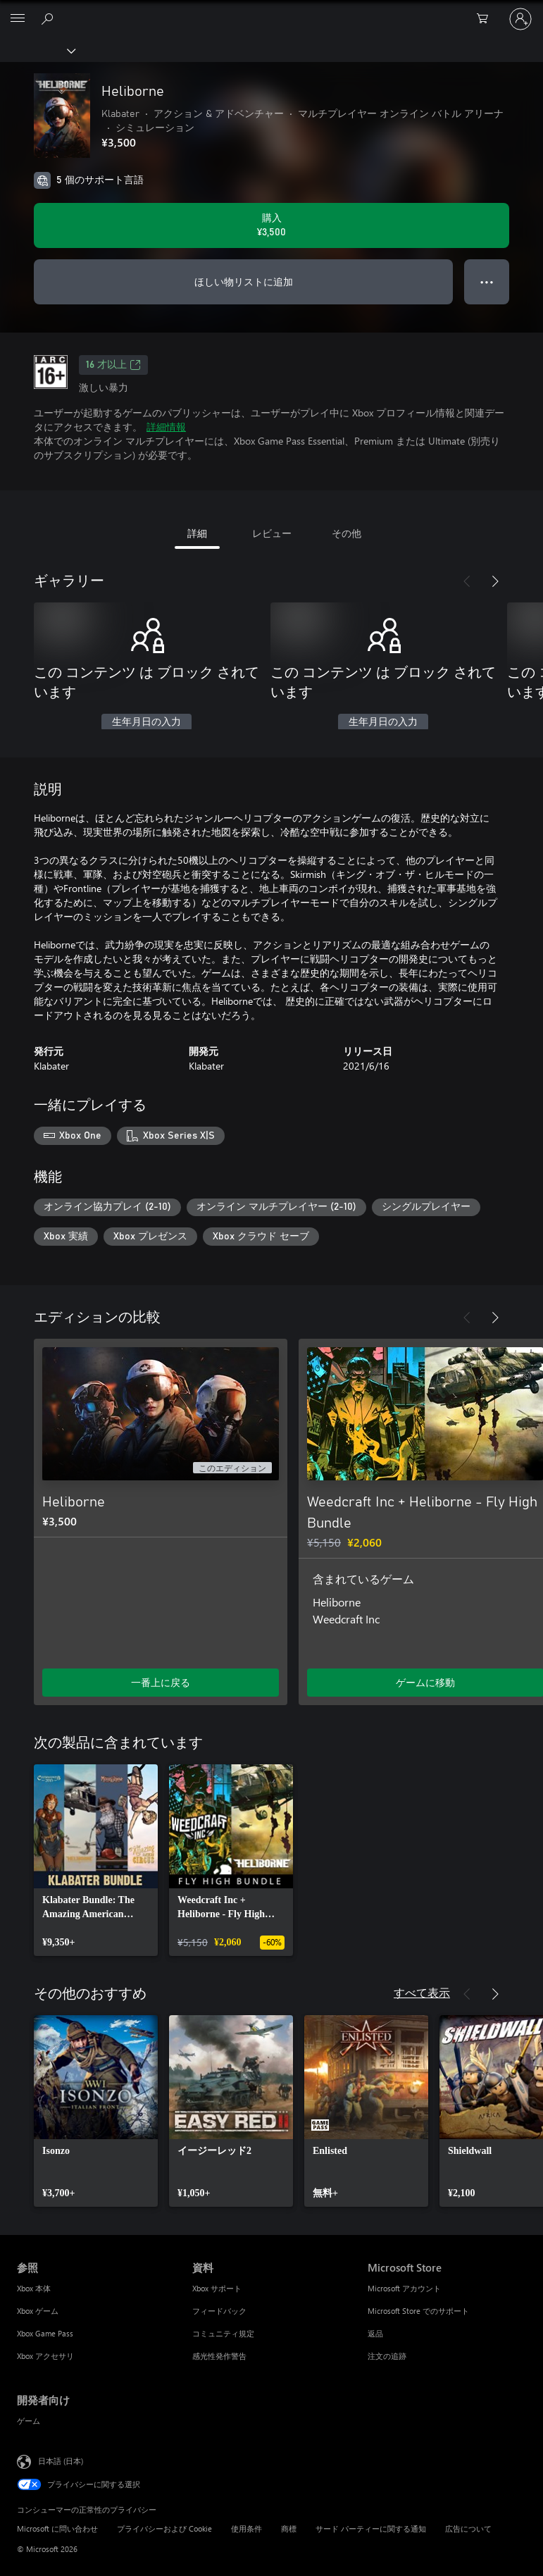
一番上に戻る (160, 1682)
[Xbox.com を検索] (49, 18)
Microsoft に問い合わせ (57, 2528)
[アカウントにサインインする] (520, 19)
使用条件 (246, 2528)
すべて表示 (422, 1992)
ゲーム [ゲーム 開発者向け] (28, 2420)
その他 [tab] (346, 533)
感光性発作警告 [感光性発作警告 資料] (219, 2355)
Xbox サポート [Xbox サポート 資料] (217, 2288)
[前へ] (467, 581)
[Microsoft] (271, 10)
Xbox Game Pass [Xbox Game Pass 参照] (45, 2333)
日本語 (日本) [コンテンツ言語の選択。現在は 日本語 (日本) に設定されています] (60, 2460)
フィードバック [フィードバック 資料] (219, 2310)
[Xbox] (37, 50)
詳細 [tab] (197, 533)
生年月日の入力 (146, 722)
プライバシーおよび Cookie (164, 2528)
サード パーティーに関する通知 (371, 2528)
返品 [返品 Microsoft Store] (375, 2333)
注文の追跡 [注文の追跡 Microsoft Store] (387, 2355)
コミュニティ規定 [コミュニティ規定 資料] (223, 2333)
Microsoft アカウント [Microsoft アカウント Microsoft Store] (404, 2288)
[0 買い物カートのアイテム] (487, 19)
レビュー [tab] (272, 533)
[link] (96, 1860)
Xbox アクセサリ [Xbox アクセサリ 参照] (45, 2355)
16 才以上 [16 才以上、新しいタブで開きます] (113, 365)
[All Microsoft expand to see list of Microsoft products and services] (18, 19)
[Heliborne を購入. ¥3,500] (271, 225)
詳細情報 (166, 426)
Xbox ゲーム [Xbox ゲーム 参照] (37, 2310)
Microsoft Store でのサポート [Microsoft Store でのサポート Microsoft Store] (418, 2310)
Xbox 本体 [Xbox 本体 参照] (34, 2288)
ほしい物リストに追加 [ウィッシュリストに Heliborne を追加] (243, 281)
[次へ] (495, 581)
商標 (289, 2528)
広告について (468, 2528)
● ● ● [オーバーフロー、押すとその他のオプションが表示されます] (487, 281)
